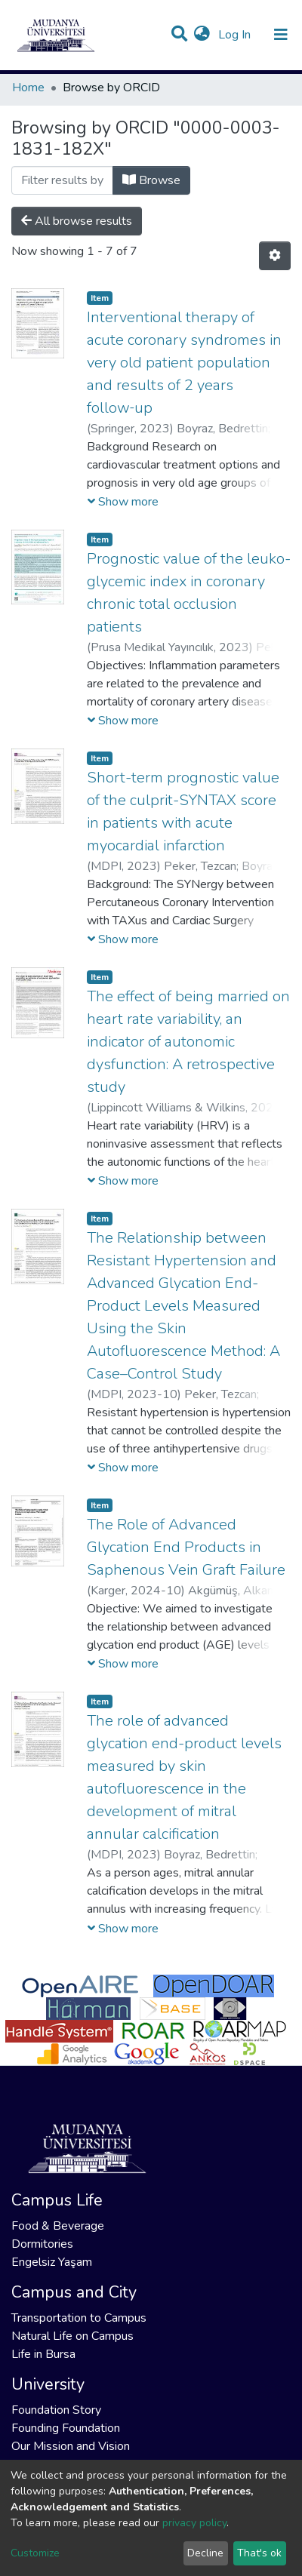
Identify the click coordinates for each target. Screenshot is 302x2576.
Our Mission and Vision (70, 2446)
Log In (236, 34)
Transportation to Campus (78, 2318)
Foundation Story (56, 2410)
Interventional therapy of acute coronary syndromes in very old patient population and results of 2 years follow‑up (184, 362)
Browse (151, 180)
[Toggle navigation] (281, 35)
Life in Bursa (43, 2354)
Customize (35, 2553)
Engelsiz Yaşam (51, 2262)
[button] (202, 35)
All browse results (76, 221)
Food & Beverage (57, 2226)
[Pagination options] (275, 255)
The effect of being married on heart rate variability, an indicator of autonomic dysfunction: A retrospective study (188, 1041)
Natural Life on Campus (72, 2336)
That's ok (259, 2553)
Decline (205, 2553)
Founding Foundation (65, 2428)
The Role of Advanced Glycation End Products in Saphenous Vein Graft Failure (186, 1547)
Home (28, 87)
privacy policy (194, 2523)
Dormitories (42, 2244)
